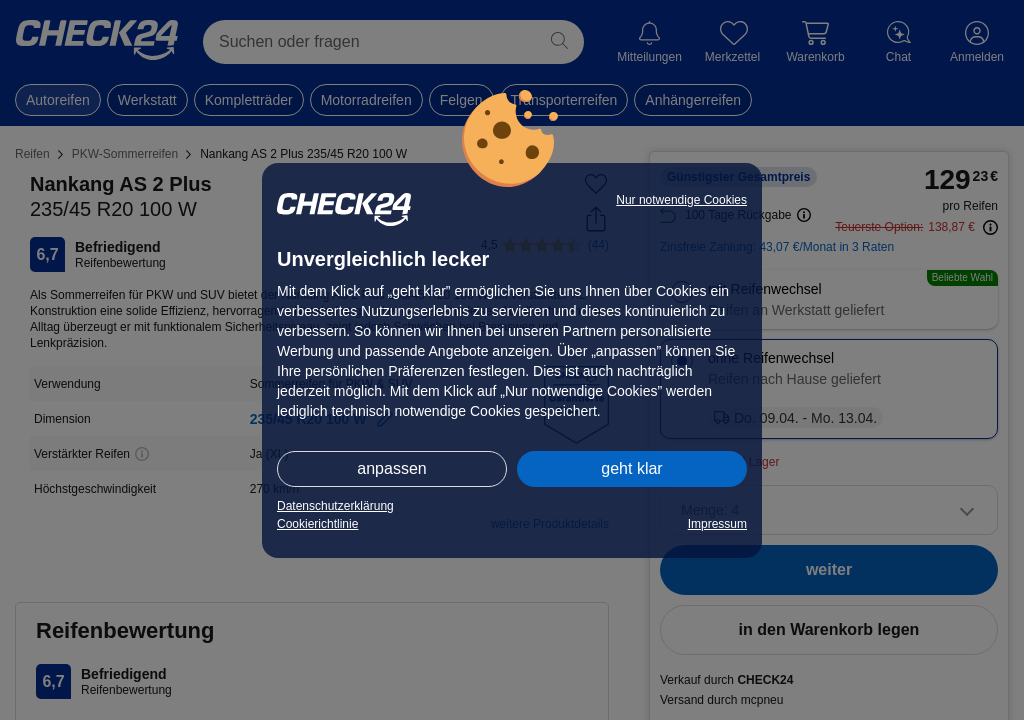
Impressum (717, 524)
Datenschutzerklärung (335, 506)
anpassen (391, 468)
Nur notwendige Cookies (681, 200)
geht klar (631, 468)
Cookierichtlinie (317, 524)
